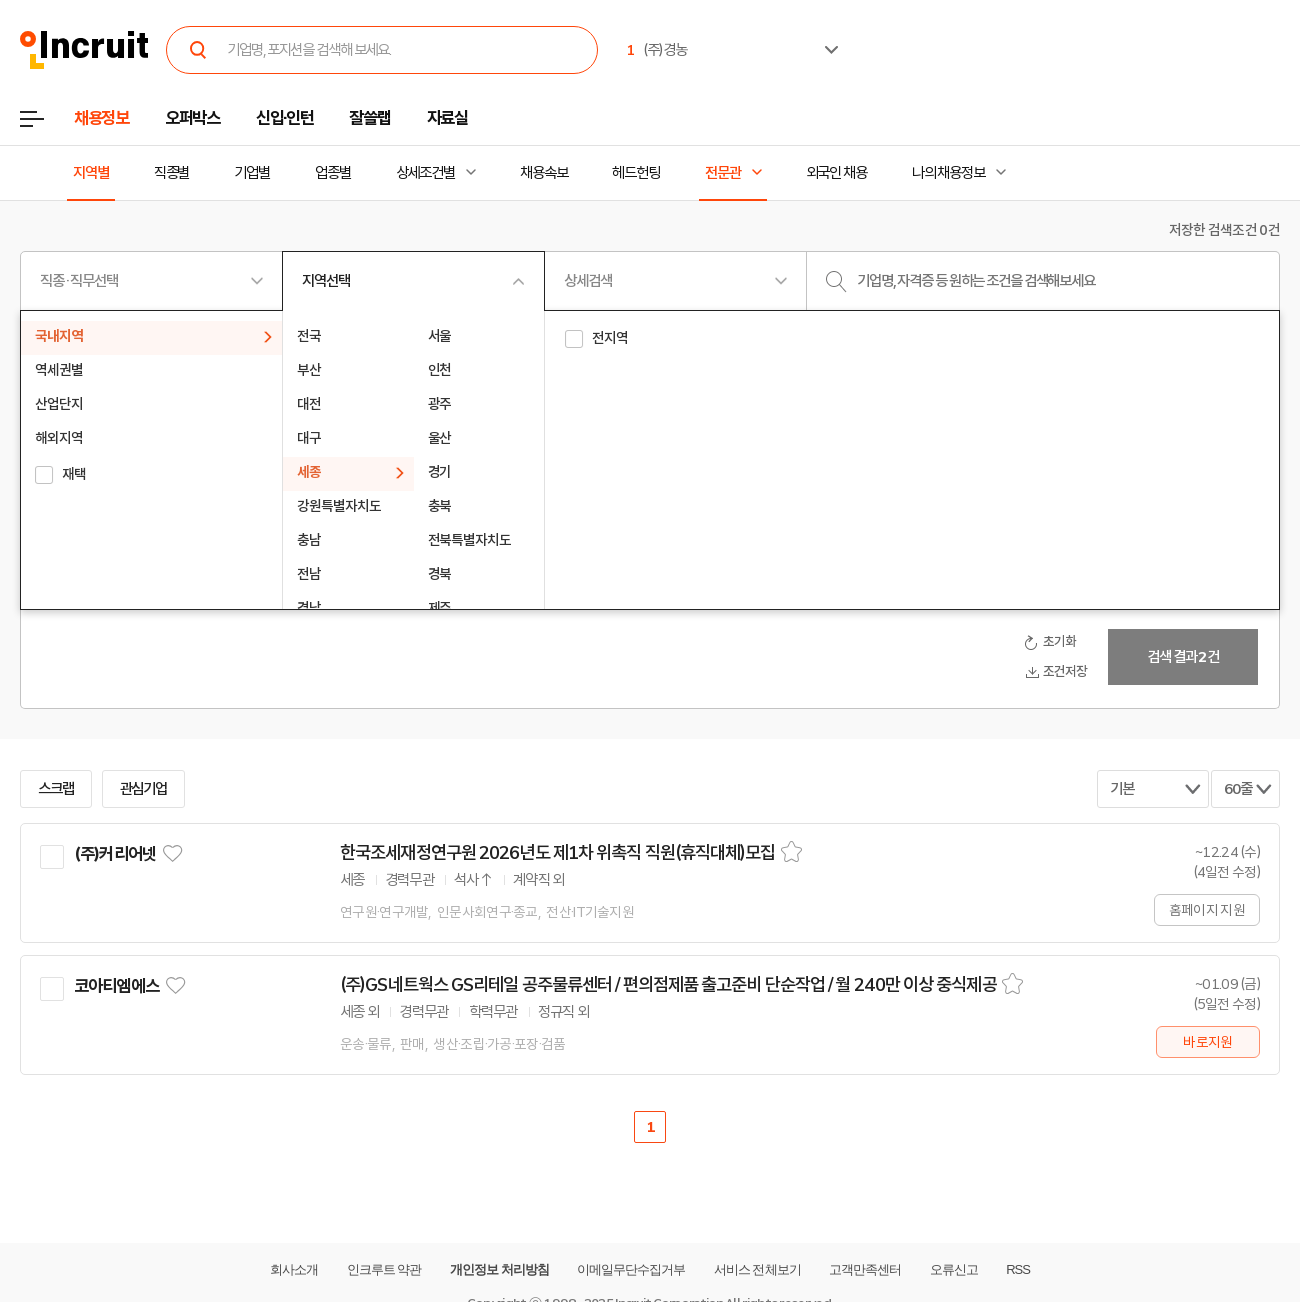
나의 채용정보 (948, 173)
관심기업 (144, 789)
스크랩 (56, 789)
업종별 (333, 173)
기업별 (252, 173)
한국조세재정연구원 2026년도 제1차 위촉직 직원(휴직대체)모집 (558, 853)
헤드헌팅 (636, 173)
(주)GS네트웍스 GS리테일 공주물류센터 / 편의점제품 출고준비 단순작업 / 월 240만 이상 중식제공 (668, 985)
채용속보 (544, 173)
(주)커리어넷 (115, 854)
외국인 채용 (836, 173)
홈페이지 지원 (1207, 910)
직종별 (172, 173)
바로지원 (1207, 1042)
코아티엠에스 (116, 986)
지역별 (91, 173)
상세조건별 (425, 173)
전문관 (723, 173)
